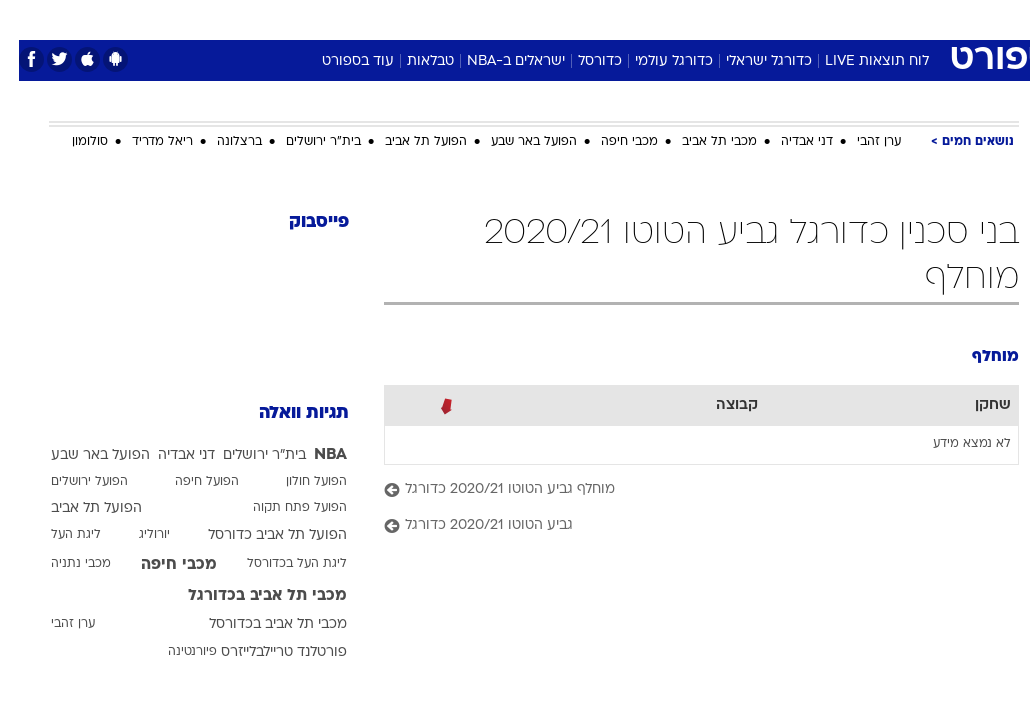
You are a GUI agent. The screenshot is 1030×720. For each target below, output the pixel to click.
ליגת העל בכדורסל (278, 564)
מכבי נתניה (62, 564)
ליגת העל (57, 535)
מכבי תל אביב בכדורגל (248, 596)
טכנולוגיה (361, 18)
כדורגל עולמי (655, 61)
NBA (311, 455)
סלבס (653, 18)
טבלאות (411, 61)
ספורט (771, 18)
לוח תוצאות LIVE (858, 61)
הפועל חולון (297, 482)
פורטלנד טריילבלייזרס (265, 652)
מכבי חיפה (610, 142)
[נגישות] (27, 18)
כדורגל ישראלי (750, 61)
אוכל (551, 18)
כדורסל (581, 61)
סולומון (71, 142)
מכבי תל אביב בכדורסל (259, 624)
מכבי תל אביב (700, 142)
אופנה (294, 18)
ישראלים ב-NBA (497, 61)
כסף (601, 18)
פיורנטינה (173, 652)
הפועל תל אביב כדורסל (258, 535)
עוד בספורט (339, 61)
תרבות (711, 18)
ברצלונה (220, 142)
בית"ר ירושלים (304, 142)
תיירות (430, 18)
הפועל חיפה (188, 482)
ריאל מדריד (143, 142)
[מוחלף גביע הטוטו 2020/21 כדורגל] (682, 490)
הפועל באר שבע (515, 142)
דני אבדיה (788, 142)
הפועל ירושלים (70, 482)
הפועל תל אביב (407, 142)
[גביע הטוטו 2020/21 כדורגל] (682, 526)
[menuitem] (822, 19)
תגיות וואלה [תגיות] (285, 413)
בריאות (493, 18)
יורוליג (135, 535)
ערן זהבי (860, 142)
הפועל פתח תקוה (281, 508)
